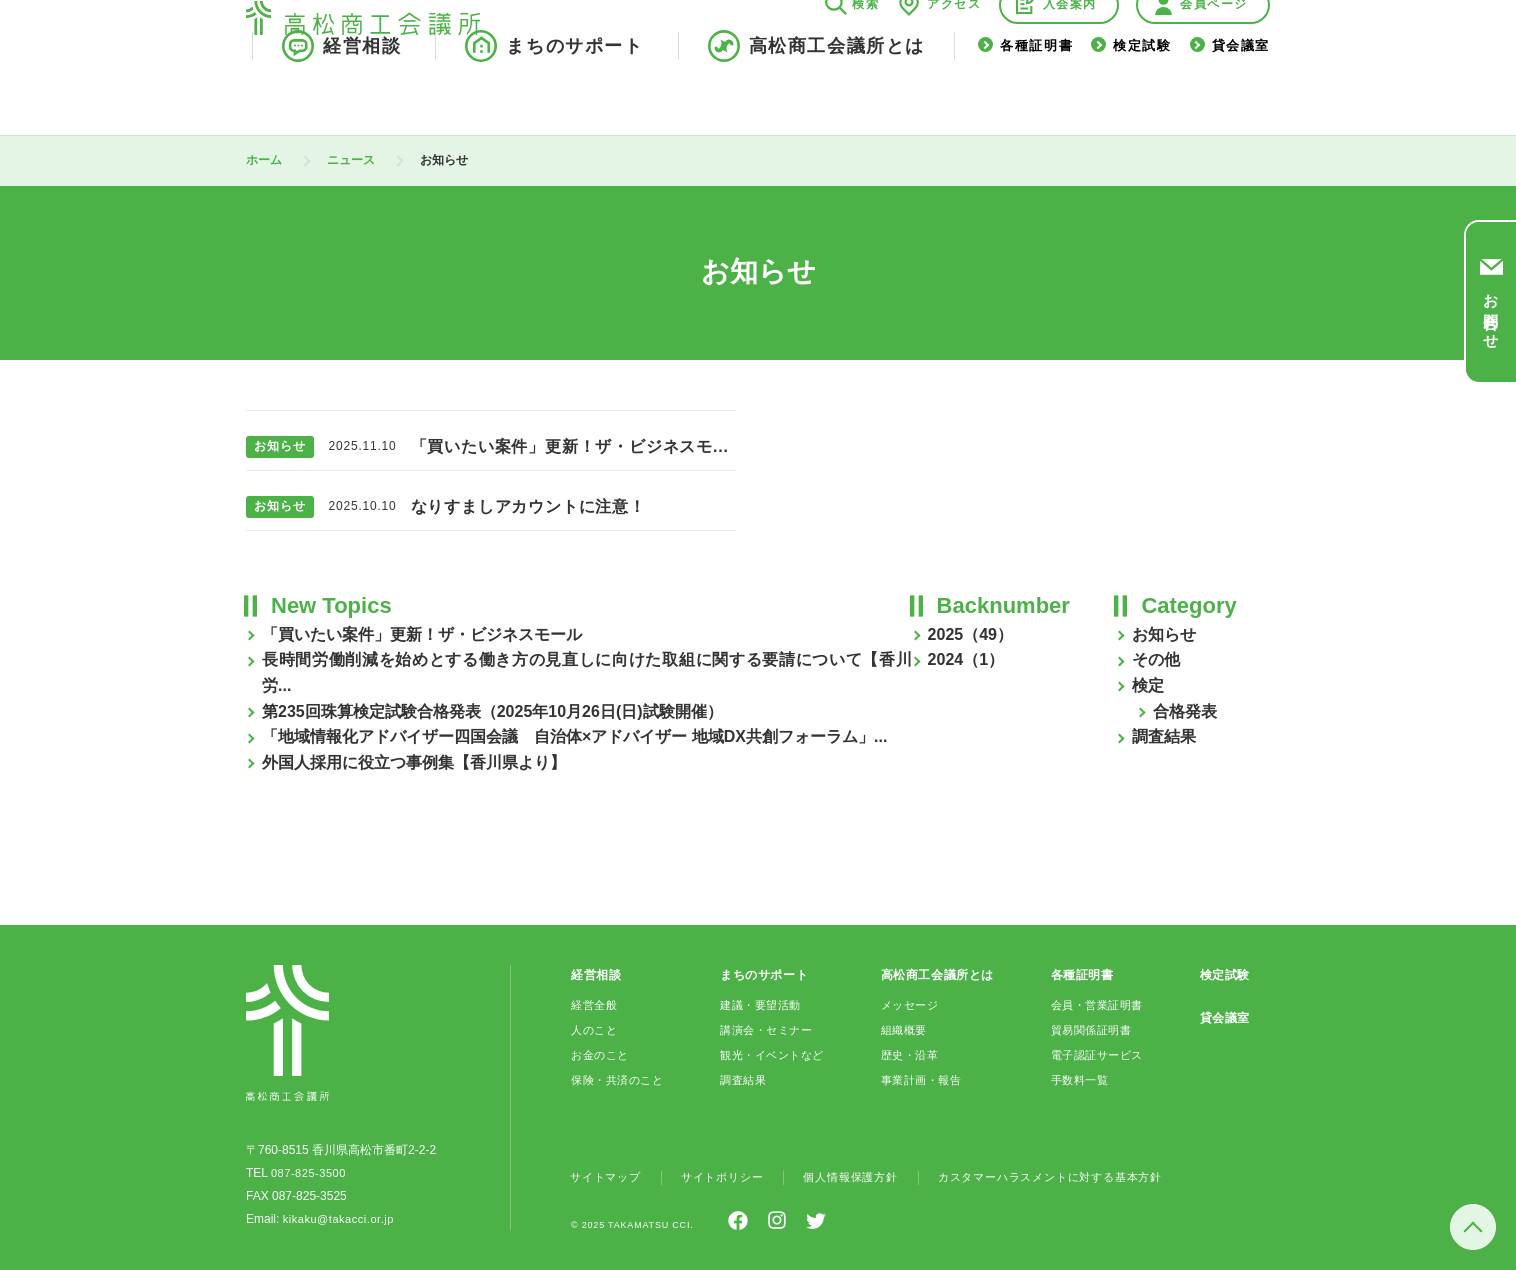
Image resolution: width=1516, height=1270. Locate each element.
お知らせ (1164, 634)
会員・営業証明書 (1098, 1005)
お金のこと (602, 1055)
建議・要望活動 (762, 1005)
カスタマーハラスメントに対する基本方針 (1080, 1177)
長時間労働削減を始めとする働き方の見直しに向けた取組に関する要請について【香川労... (587, 672)
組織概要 (903, 1030)
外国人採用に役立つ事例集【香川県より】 (414, 762)
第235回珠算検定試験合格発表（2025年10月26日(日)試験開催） (492, 711)
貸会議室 (1241, 98)
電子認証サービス (1098, 1055)
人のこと (596, 1030)
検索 (865, 56)
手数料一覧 (1079, 1080)
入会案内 (1070, 56)
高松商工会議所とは (837, 98)
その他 (1156, 659)
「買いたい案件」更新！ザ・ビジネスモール (422, 634)
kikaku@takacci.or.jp (338, 1219)
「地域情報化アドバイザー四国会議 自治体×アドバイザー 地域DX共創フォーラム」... (574, 736)
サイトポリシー (732, 1177)
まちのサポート (574, 98)
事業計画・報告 (922, 1080)
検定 (1148, 685)
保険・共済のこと (621, 1080)
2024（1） (966, 659)
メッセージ (909, 1005)
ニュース (351, 160)
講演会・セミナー (768, 1030)
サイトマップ (608, 1177)
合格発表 (1185, 711)
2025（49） (970, 634)
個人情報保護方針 (867, 1177)
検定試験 (1142, 98)
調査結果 (1164, 736)
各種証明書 (1036, 98)
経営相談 (362, 98)
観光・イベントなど (774, 1055)
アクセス (954, 56)
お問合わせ (1491, 312)
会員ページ (1214, 56)
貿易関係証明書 (1092, 1030)
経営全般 (596, 1005)
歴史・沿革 (909, 1055)
